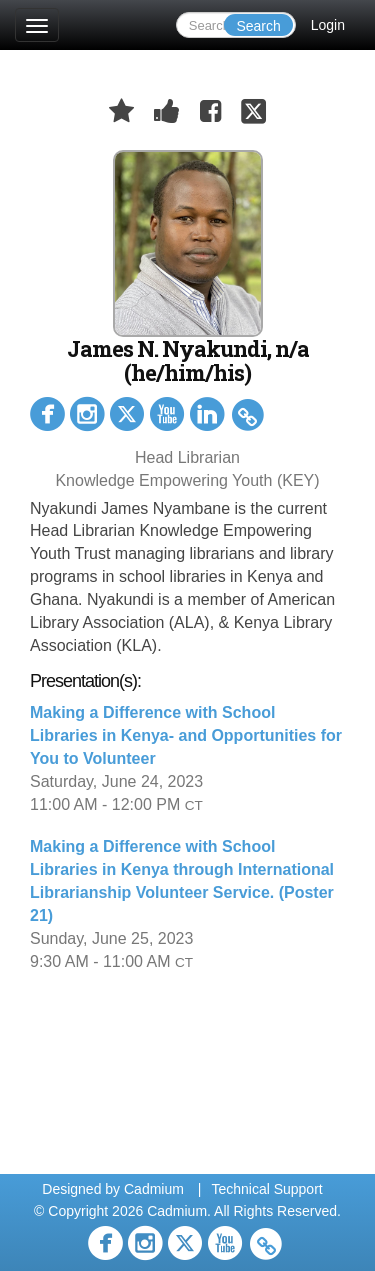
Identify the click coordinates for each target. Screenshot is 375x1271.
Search (258, 26)
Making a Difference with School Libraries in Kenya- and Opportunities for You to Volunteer (186, 735)
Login (328, 25)
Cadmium (154, 1189)
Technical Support (266, 1189)
